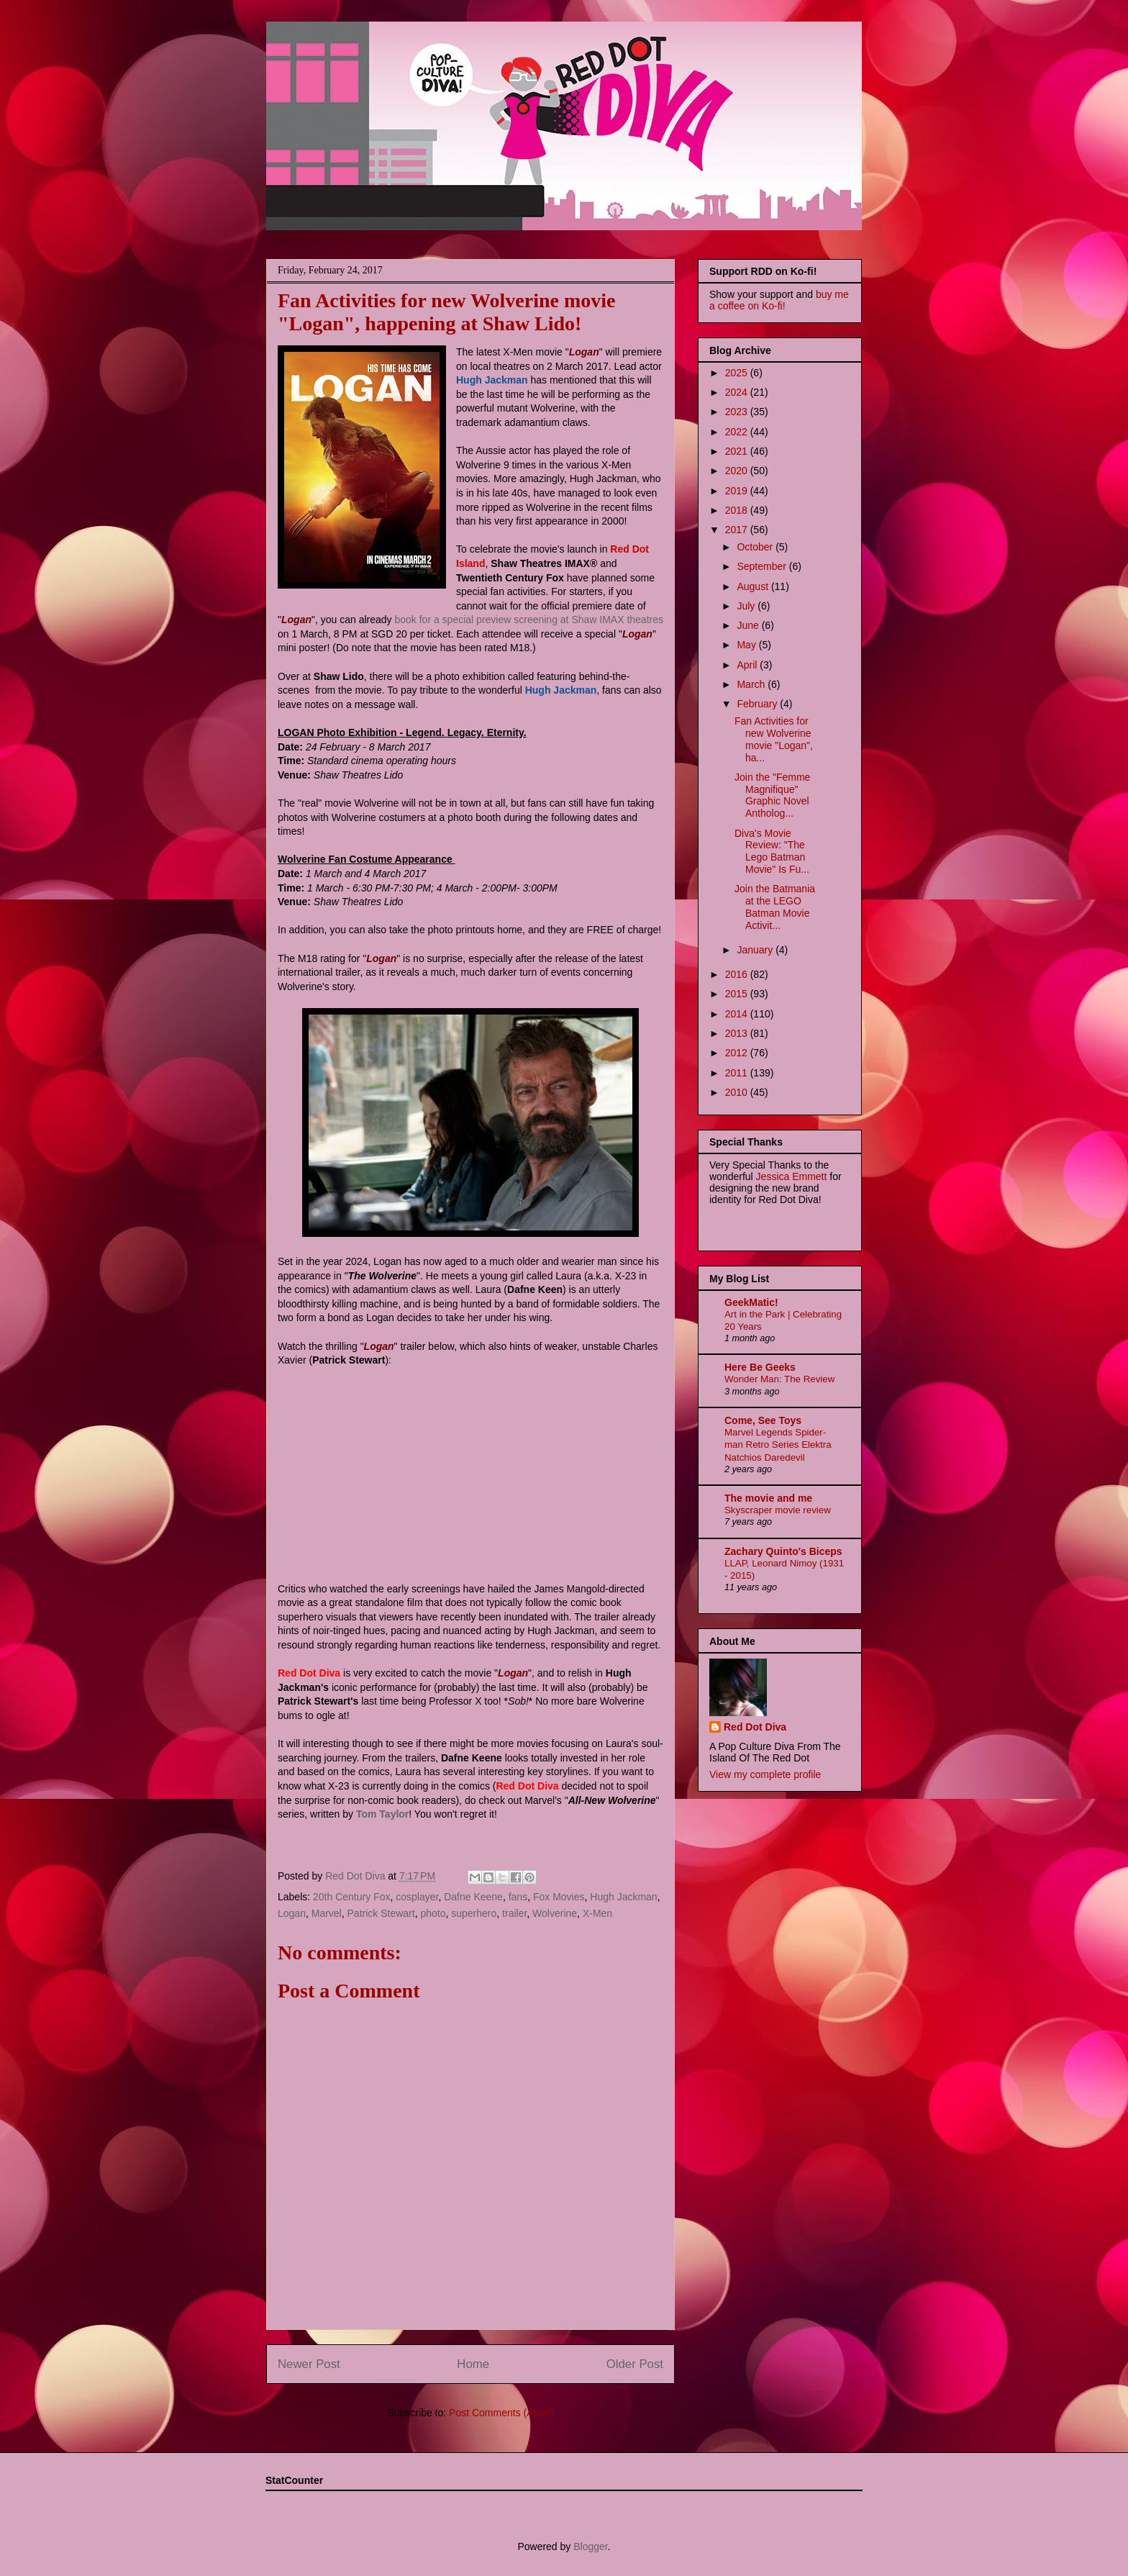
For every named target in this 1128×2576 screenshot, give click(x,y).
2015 (737, 993)
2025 (737, 372)
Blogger (590, 2546)
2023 (737, 411)
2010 (737, 1092)
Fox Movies (559, 1896)
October (756, 547)
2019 (737, 490)
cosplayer (417, 1896)
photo (432, 1913)
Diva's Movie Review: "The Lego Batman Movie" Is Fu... (771, 851)
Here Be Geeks (760, 1367)
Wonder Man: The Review (779, 1379)
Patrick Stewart (381, 1913)
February (758, 703)
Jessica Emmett (791, 1176)
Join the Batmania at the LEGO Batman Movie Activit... (774, 906)
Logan (292, 1913)
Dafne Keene (473, 1896)
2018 (737, 510)
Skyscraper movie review (777, 1510)
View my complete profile (765, 1774)
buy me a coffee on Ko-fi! (779, 300)
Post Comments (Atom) (501, 2412)
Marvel (326, 1913)
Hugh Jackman (623, 1896)
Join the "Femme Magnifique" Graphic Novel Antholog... (772, 795)
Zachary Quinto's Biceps (783, 1551)
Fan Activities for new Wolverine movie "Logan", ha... (773, 739)
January (756, 950)
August (753, 586)
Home (473, 2364)
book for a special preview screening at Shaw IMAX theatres (528, 619)
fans (518, 1896)
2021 (737, 451)
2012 (737, 1052)
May (747, 644)
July (747, 606)
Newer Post (309, 2364)
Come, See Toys (762, 1420)
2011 (737, 1073)
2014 (737, 1014)
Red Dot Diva (755, 1727)
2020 (737, 470)
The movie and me (768, 1498)
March (752, 684)
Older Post (634, 2364)
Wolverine (554, 1913)
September (762, 566)
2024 (737, 392)
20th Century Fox (351, 1896)
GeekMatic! (751, 1302)
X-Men (597, 1913)
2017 (737, 529)
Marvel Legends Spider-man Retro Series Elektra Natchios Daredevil (778, 1445)
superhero (473, 1913)
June (749, 625)
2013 (737, 1033)
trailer (514, 1913)
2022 (737, 431)
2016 (737, 974)
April (748, 665)
